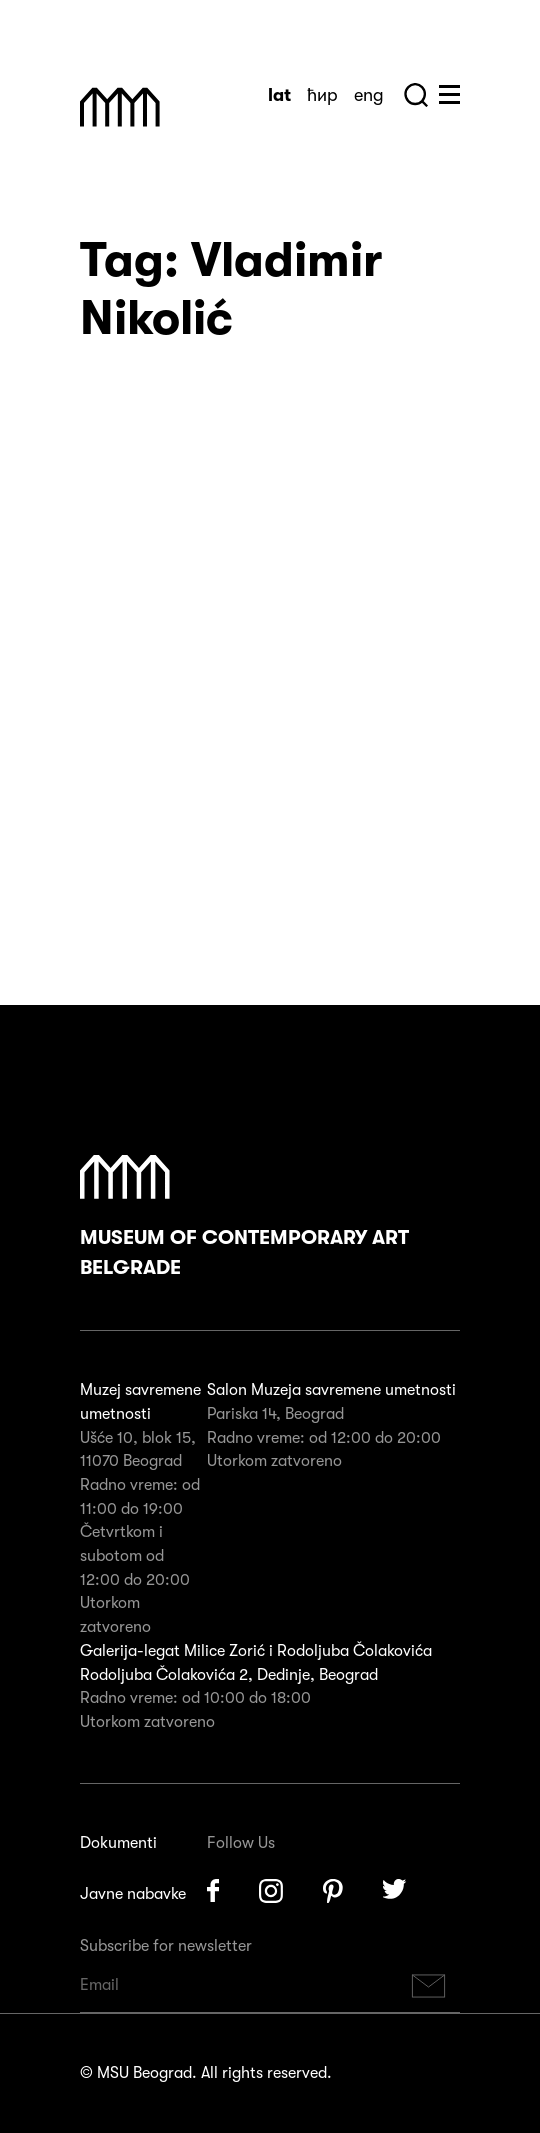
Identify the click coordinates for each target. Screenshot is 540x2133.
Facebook (213, 1891)
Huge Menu (449, 94)
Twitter (395, 1891)
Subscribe (429, 1985)
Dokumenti (118, 1843)
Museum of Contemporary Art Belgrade (244, 1217)
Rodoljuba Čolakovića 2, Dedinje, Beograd (229, 1675)
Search (416, 95)
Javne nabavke (133, 1894)
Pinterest (333, 1891)
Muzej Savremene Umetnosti (120, 107)
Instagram (271, 1891)
